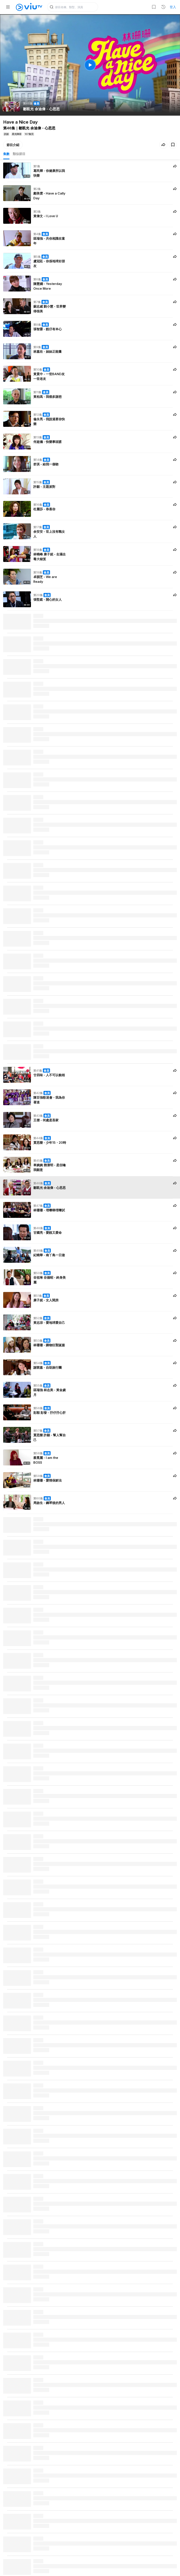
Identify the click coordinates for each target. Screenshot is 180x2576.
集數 (6, 154)
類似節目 (19, 154)
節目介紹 (13, 145)
